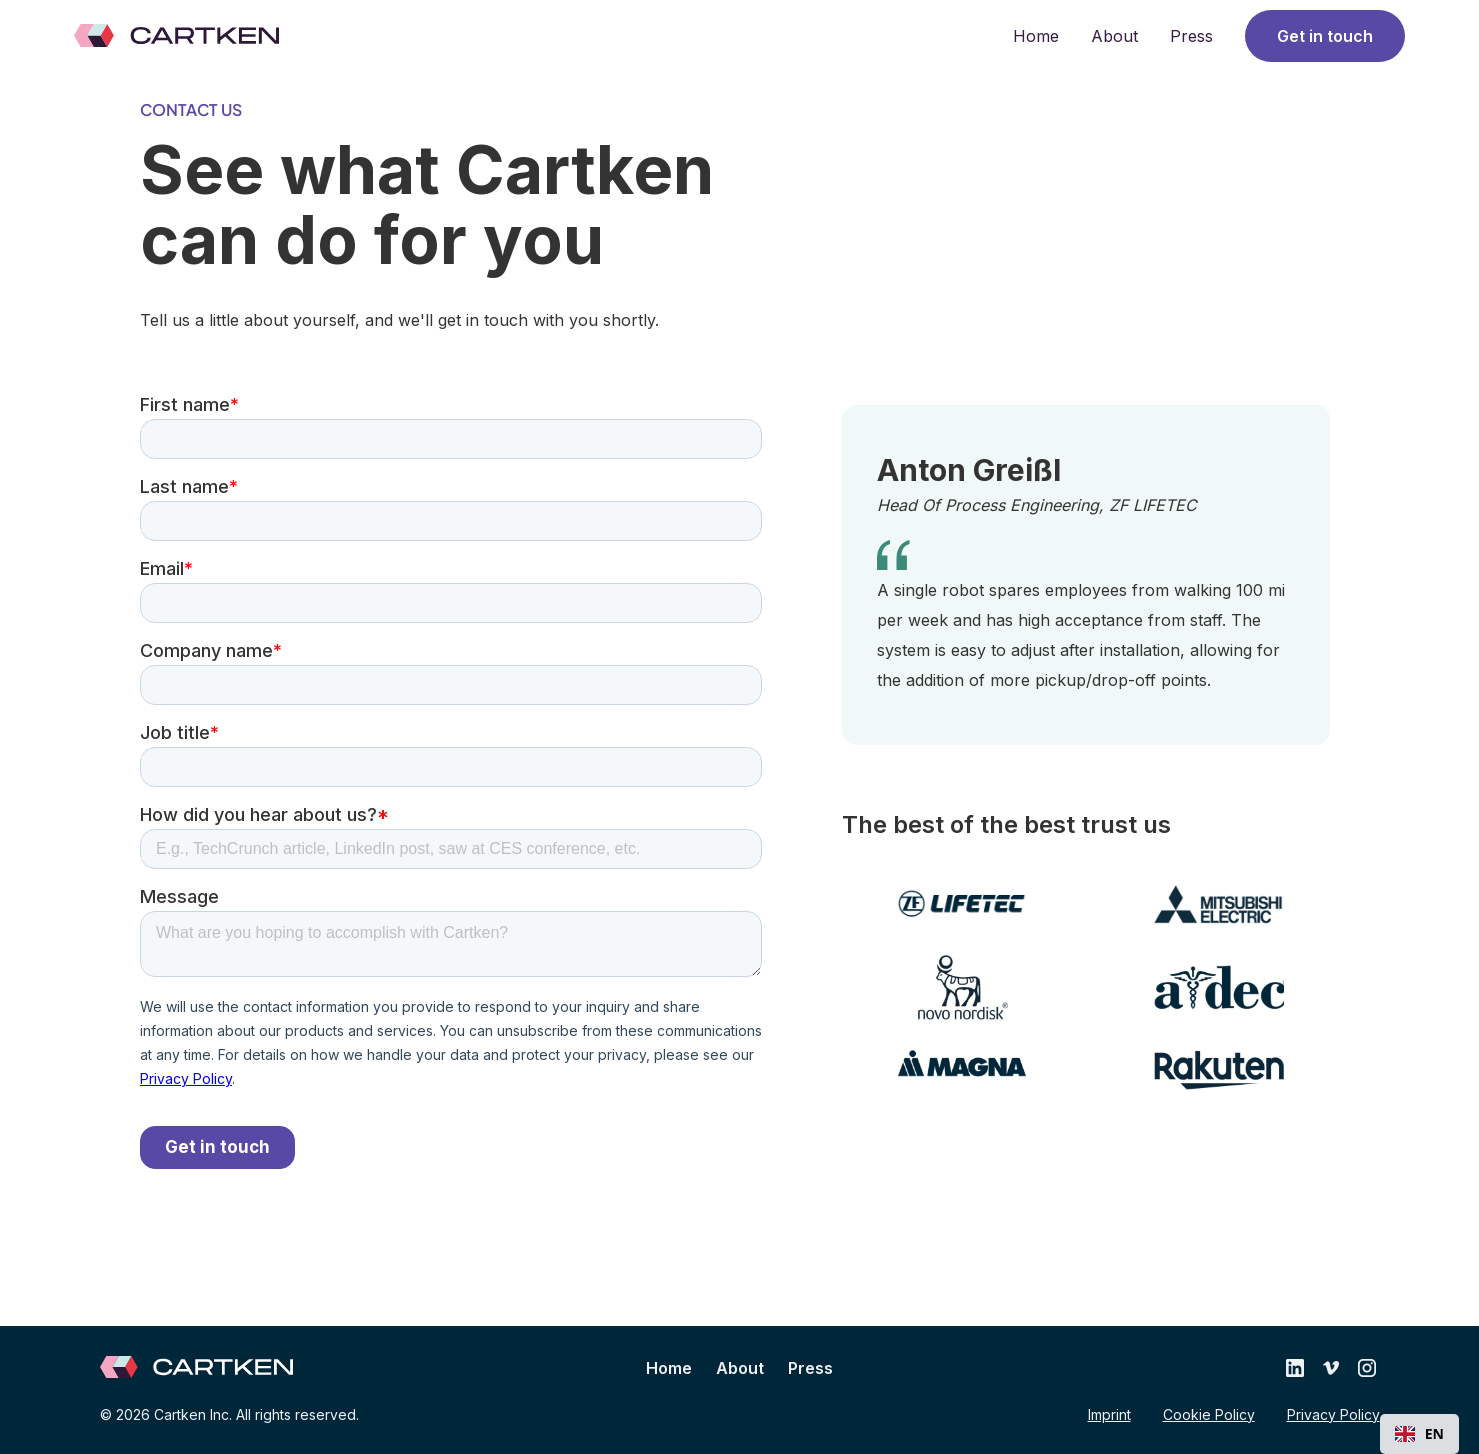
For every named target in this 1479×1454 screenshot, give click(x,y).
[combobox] (1419, 1434)
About (1114, 36)
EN (1419, 1433)
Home (1036, 36)
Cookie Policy (1209, 1414)
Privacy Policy (1333, 1414)
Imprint (1109, 1414)
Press (1191, 36)
